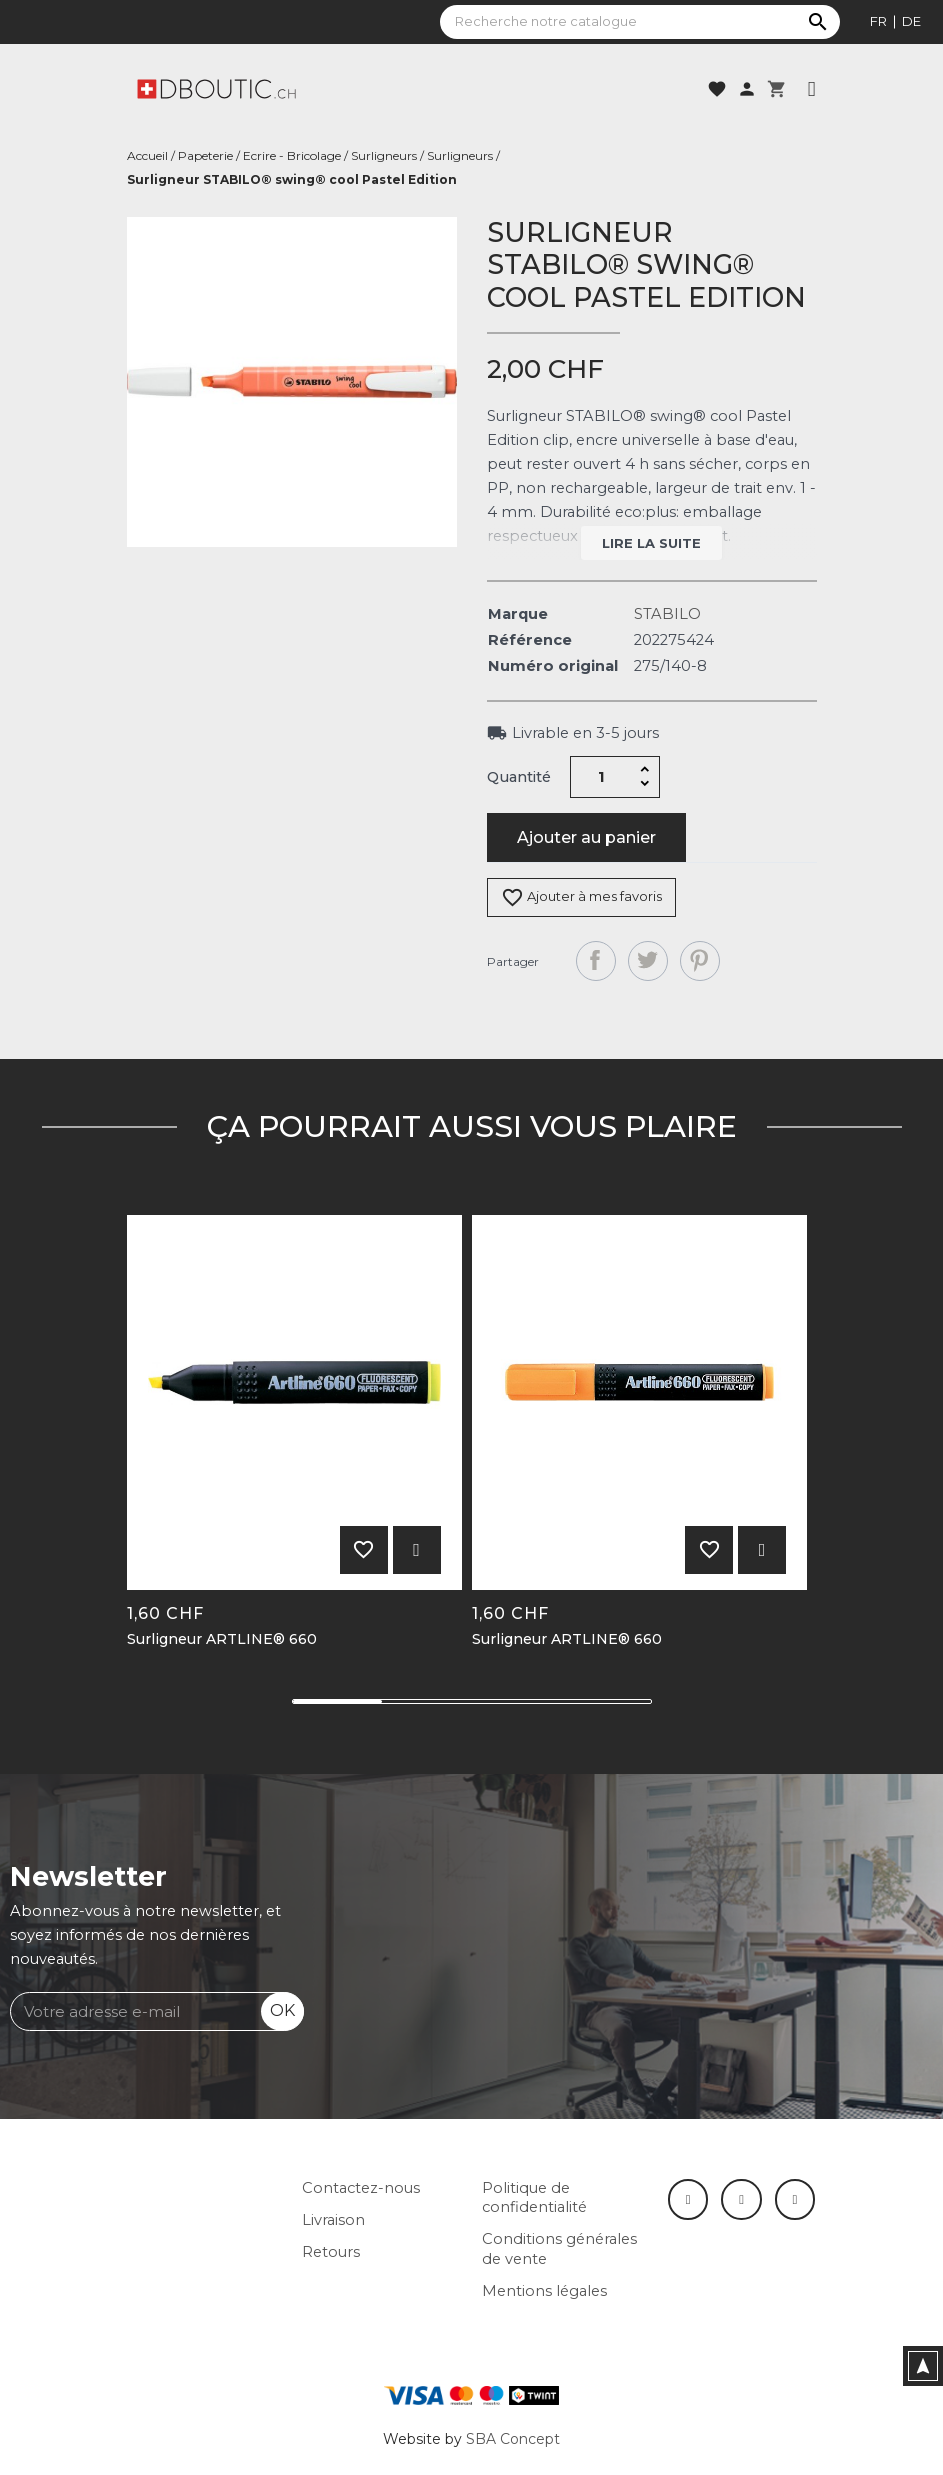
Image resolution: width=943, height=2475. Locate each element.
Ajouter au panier (586, 837)
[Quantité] (601, 777)
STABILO (667, 614)
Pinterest (700, 961)
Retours (331, 2252)
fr (878, 21)
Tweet (648, 961)
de (911, 21)
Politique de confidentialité (534, 2197)
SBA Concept (513, 2439)
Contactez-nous (361, 2188)
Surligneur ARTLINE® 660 (222, 1639)
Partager (596, 961)
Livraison (333, 2220)
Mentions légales (544, 2291)
